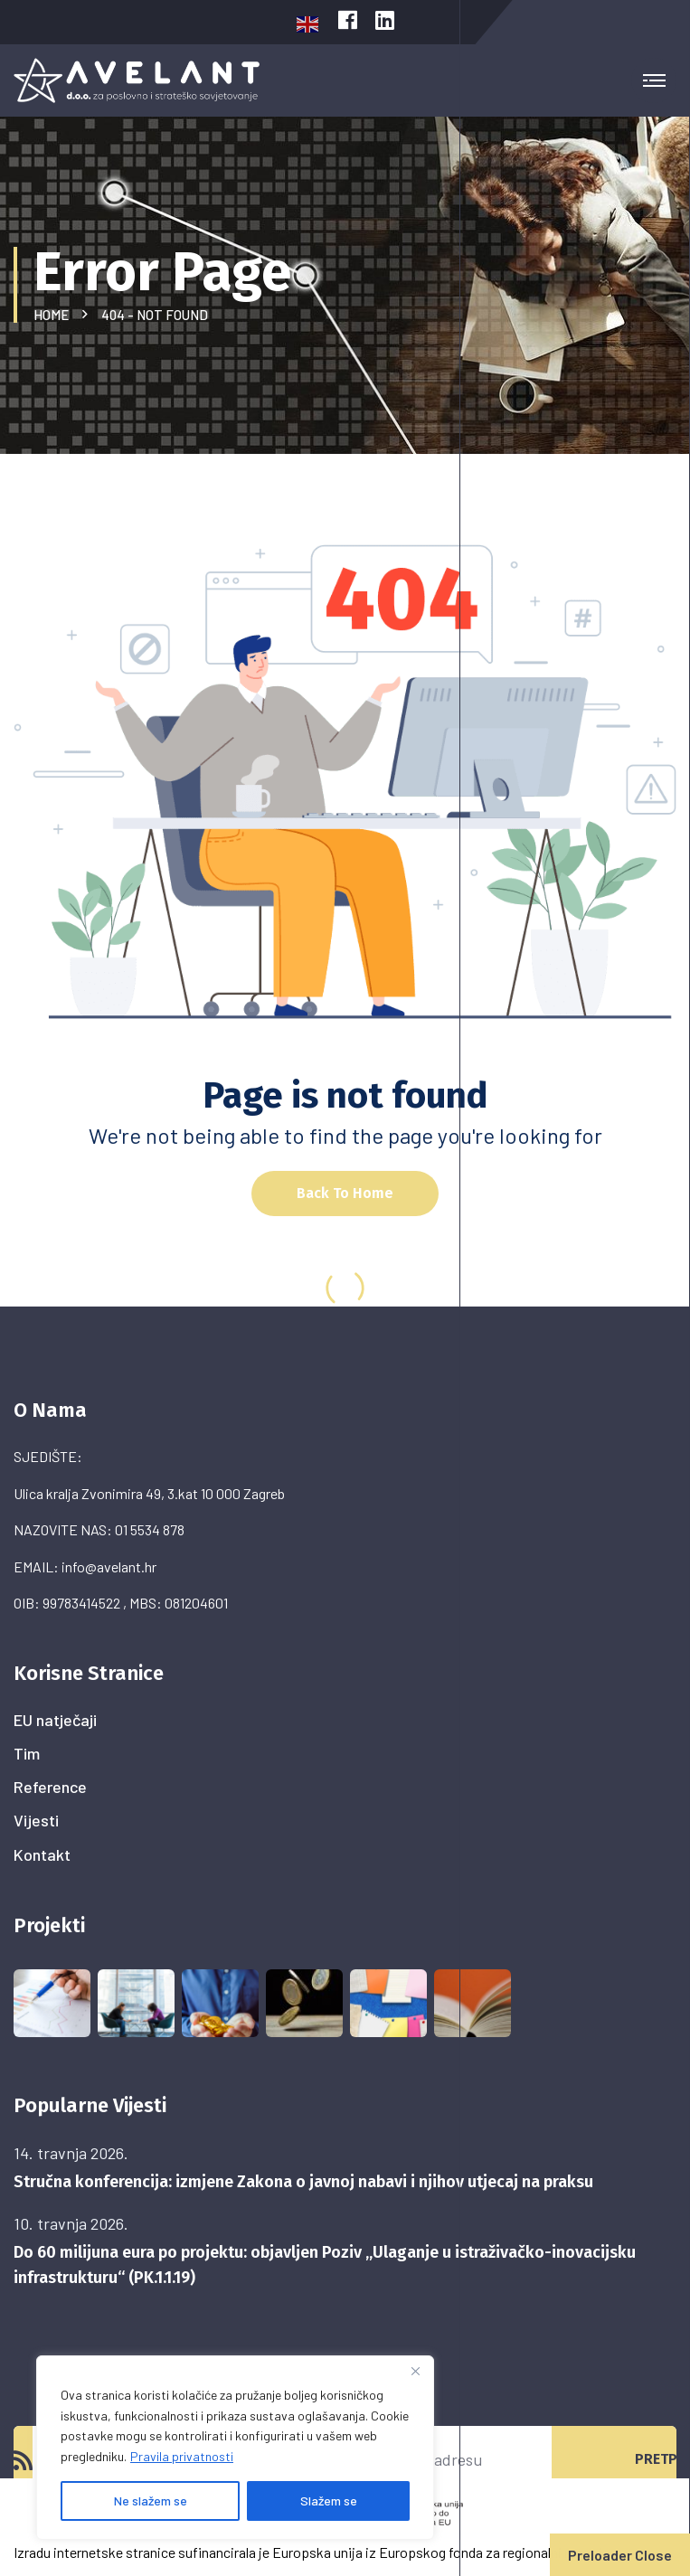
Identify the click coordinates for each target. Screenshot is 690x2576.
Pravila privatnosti (181, 2456)
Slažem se (328, 2500)
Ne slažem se (150, 2500)
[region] (235, 2447)
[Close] (415, 2371)
